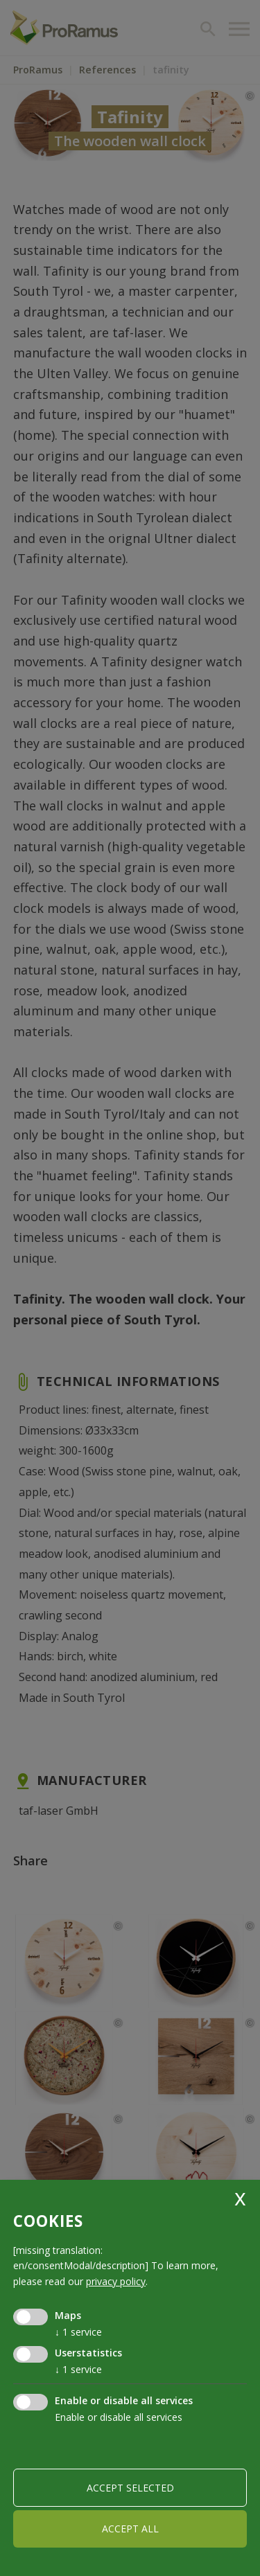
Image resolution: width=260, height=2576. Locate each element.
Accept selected (130, 2487)
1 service (78, 2331)
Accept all (130, 2528)
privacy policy (116, 2281)
